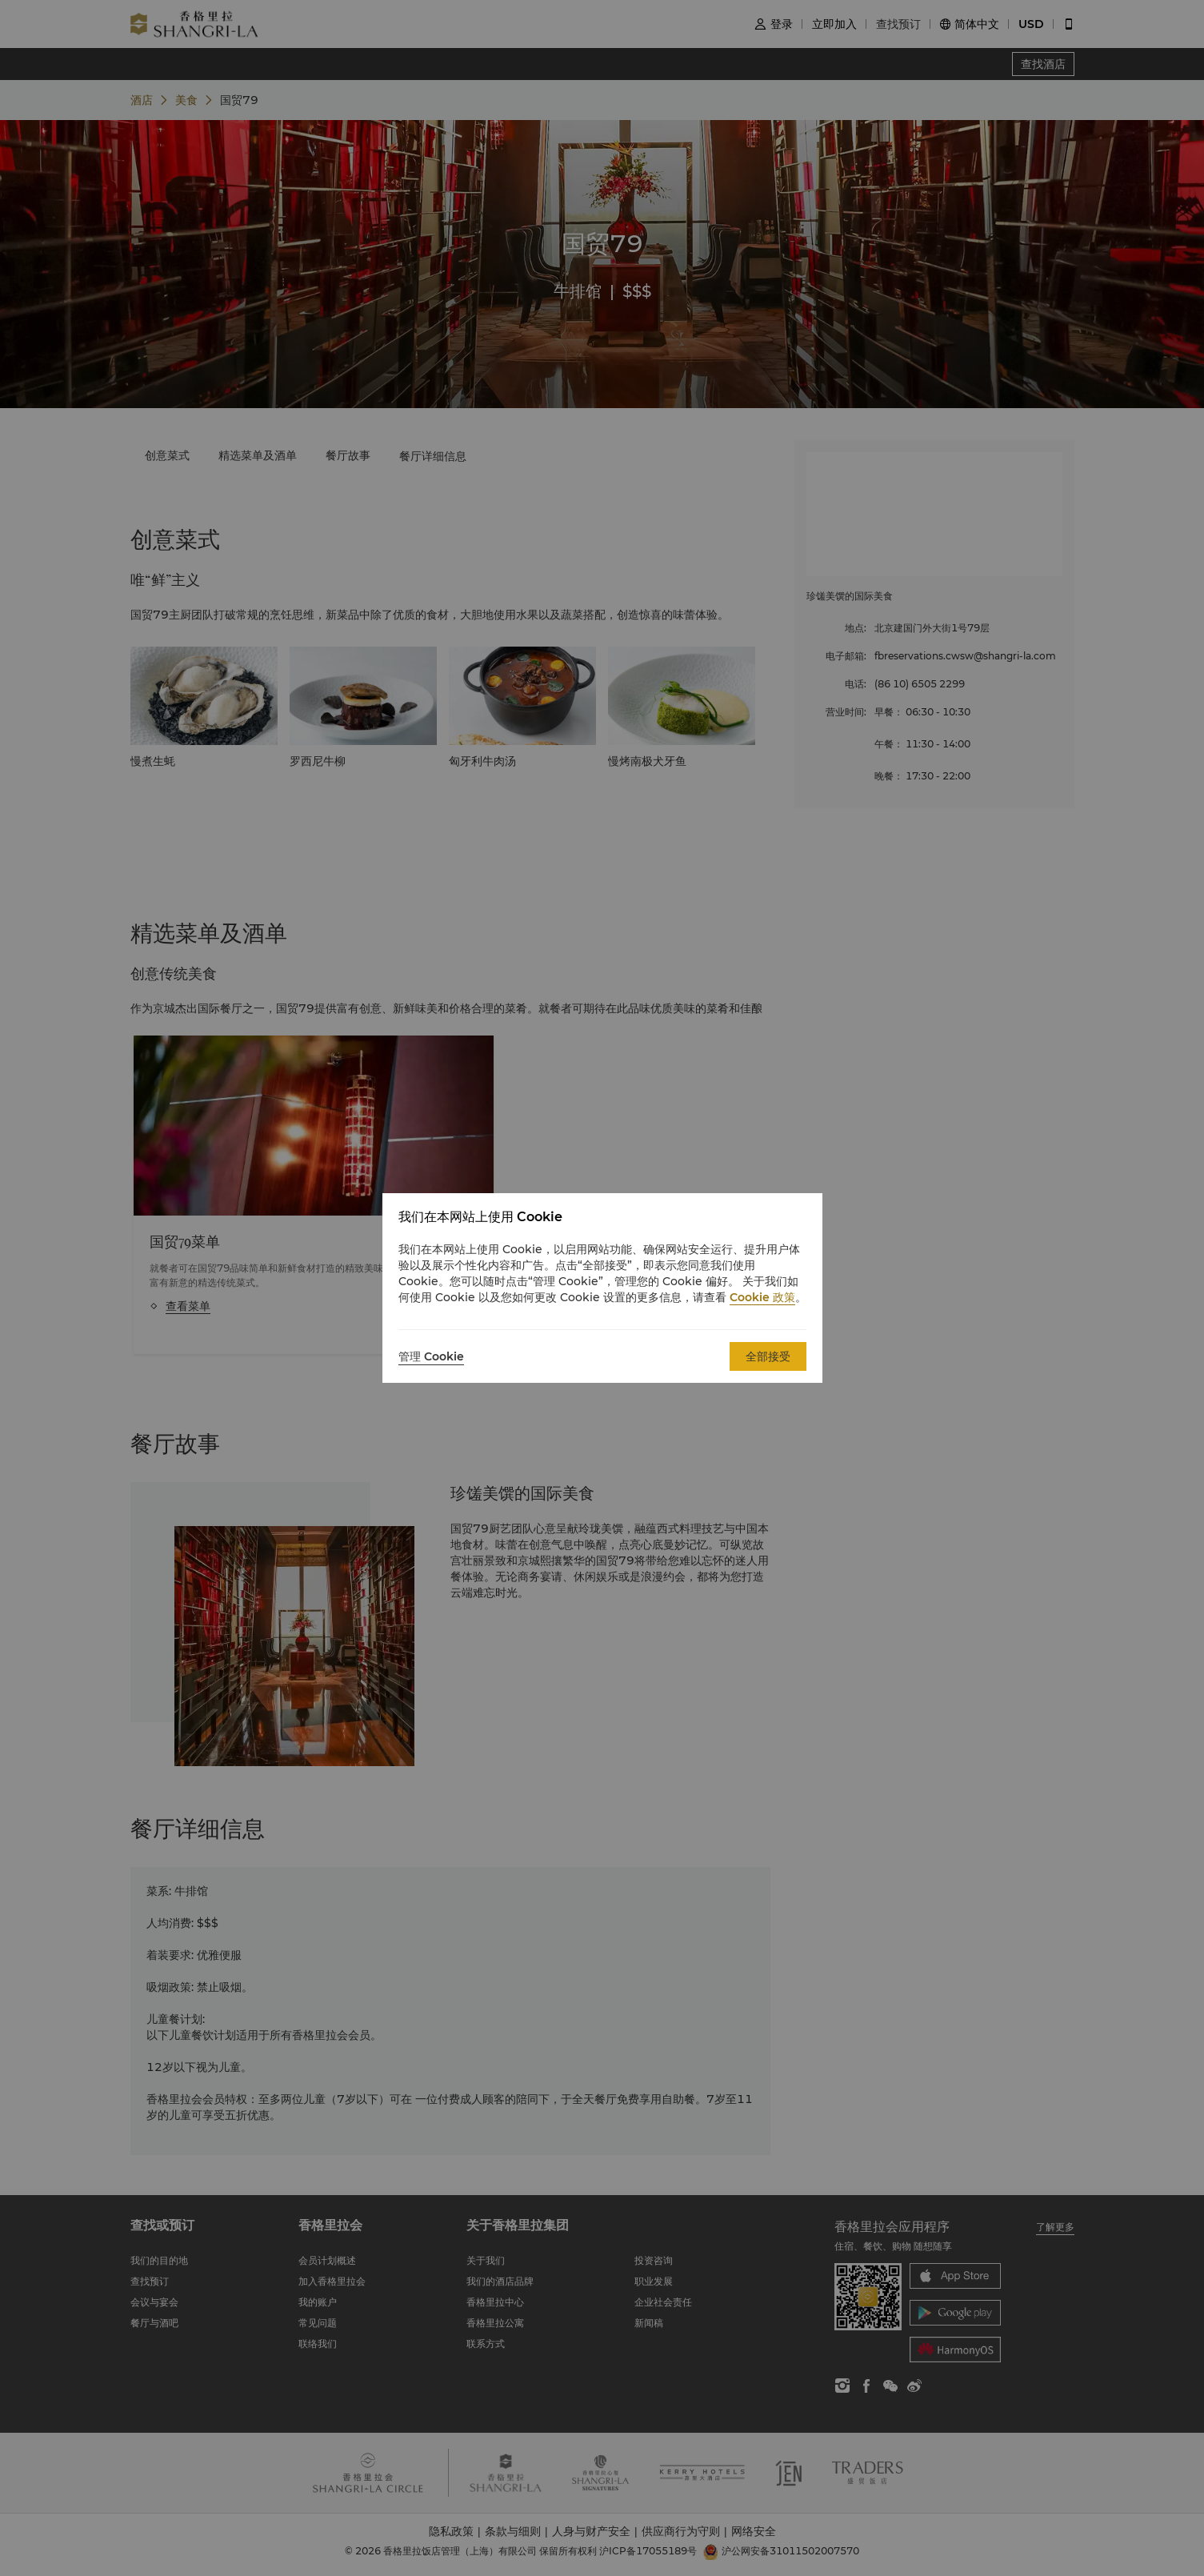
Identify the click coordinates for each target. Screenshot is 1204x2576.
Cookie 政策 (762, 1297)
